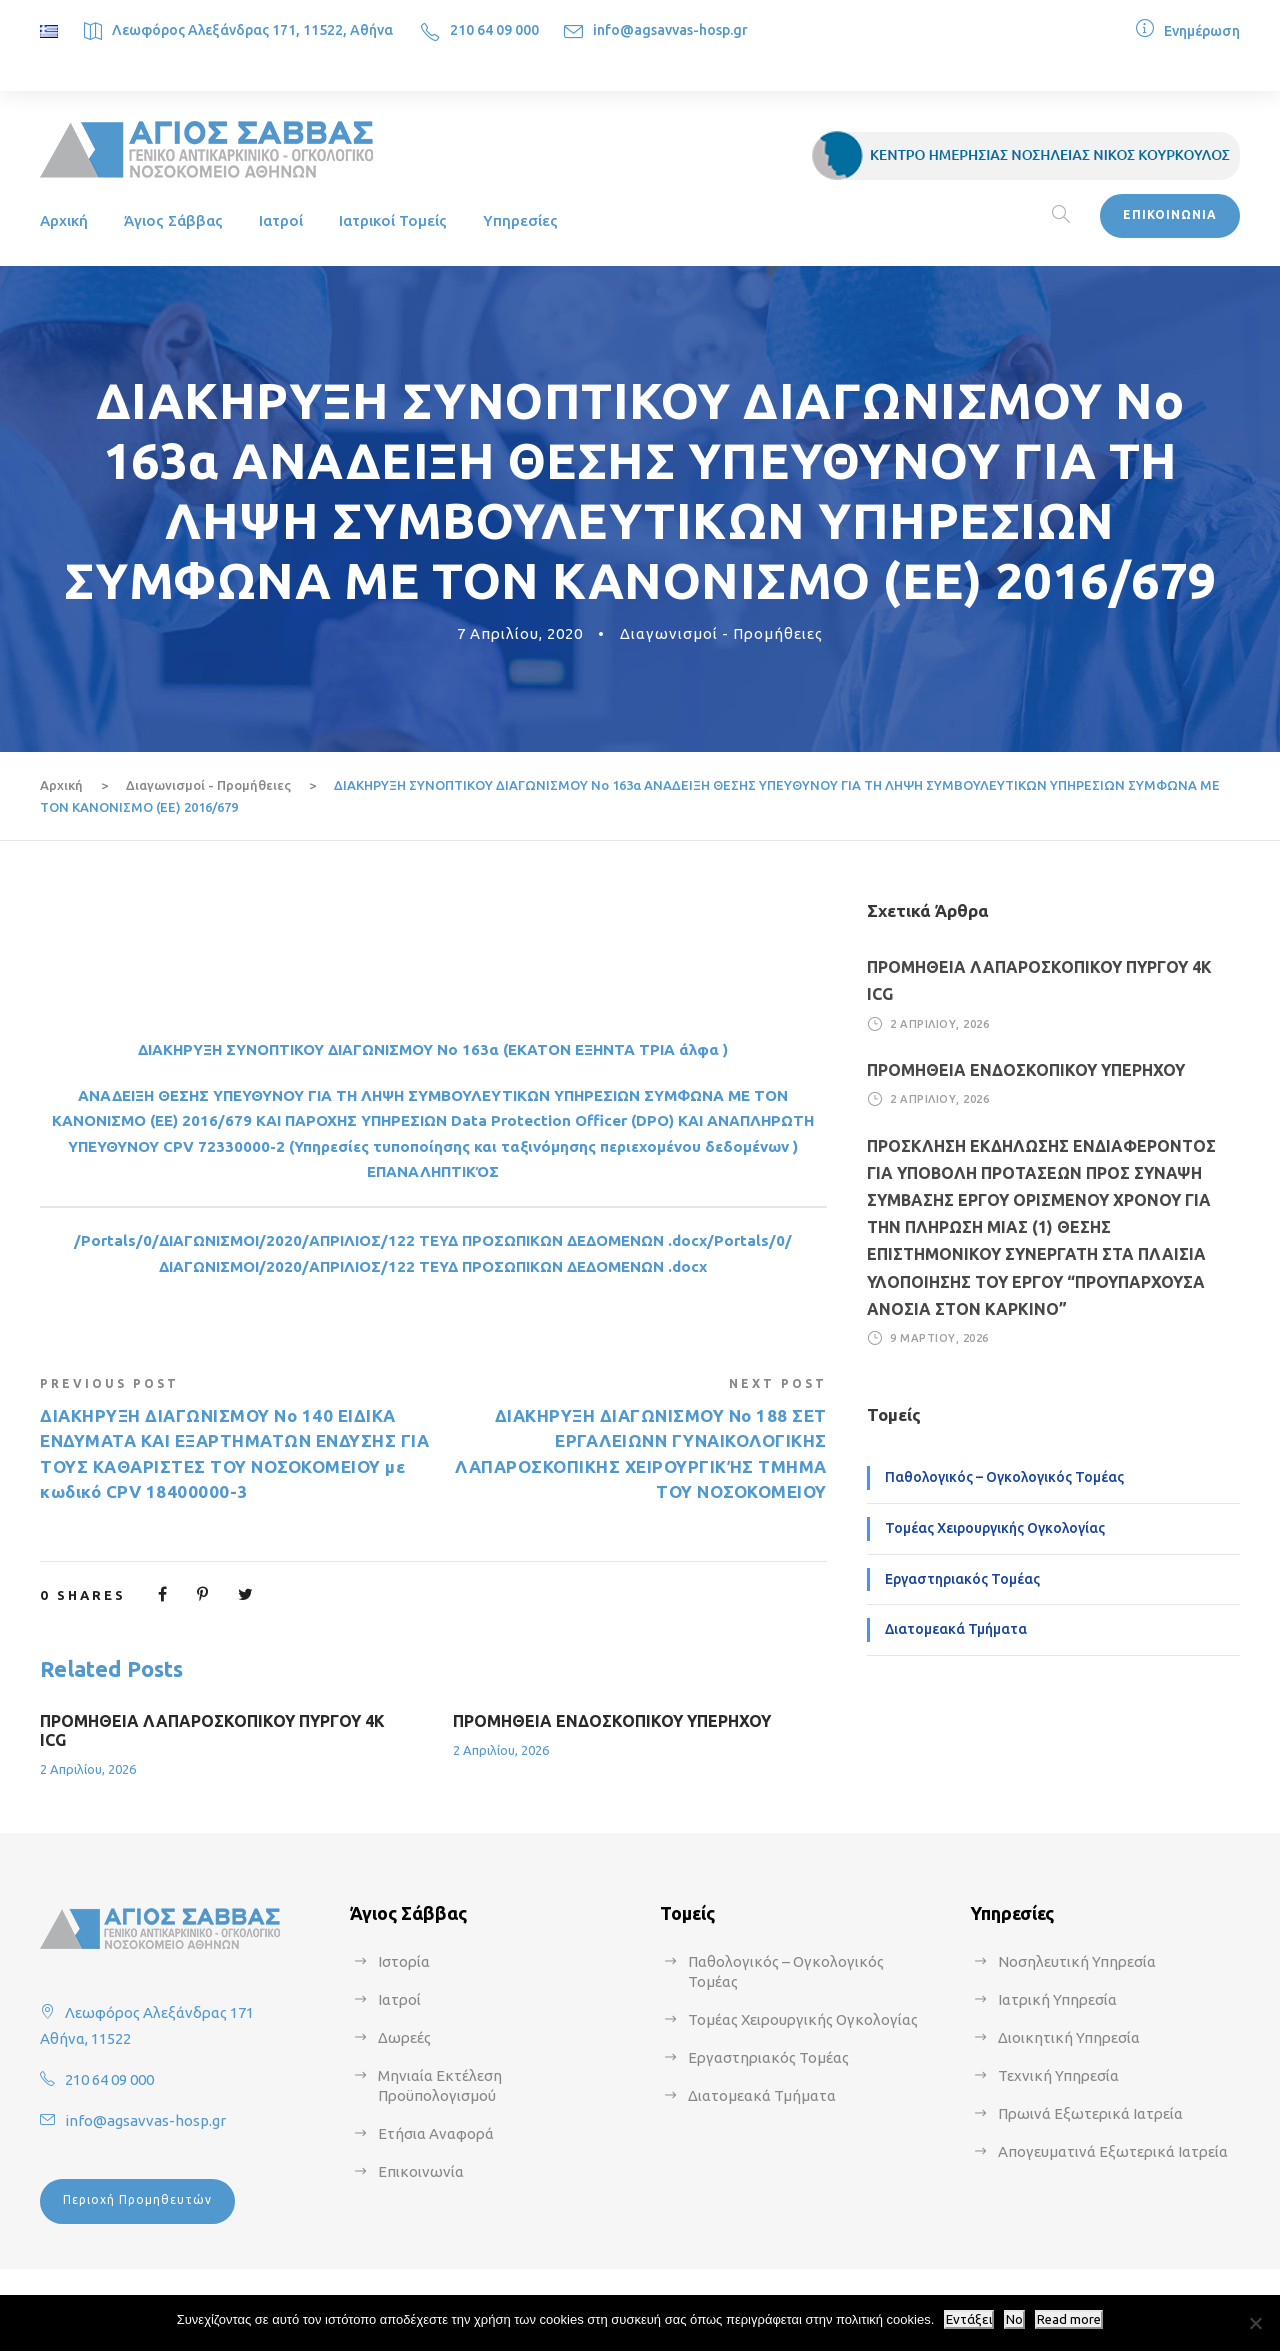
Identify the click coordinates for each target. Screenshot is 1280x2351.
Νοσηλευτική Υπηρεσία (1077, 1961)
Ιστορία (404, 1961)
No (1014, 2319)
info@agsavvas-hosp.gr (670, 30)
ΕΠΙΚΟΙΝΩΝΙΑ (1170, 214)
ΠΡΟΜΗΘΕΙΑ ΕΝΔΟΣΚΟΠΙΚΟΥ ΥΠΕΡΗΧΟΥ (612, 1721)
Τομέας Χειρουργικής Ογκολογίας (995, 1528)
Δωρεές (404, 2037)
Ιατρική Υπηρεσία (1057, 1999)
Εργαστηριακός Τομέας (962, 1579)
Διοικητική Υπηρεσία (1069, 2037)
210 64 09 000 (494, 30)
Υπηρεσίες (520, 220)
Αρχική (64, 220)
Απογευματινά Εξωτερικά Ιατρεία (1113, 2151)
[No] (1255, 2323)
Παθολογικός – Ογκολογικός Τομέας (1004, 1477)
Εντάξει (969, 2319)
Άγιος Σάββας (173, 220)
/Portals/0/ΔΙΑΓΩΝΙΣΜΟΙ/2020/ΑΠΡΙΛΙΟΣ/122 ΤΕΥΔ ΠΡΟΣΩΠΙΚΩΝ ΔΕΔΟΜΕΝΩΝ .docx (390, 1240)
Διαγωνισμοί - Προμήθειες (721, 633)
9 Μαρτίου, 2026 (939, 1338)
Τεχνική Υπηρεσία (1058, 2075)
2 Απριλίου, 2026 (88, 1769)
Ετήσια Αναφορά (436, 2133)
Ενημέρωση (1202, 31)
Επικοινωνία (421, 2171)
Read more (1069, 2319)
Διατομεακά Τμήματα (956, 1629)
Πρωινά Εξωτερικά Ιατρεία (1090, 2113)
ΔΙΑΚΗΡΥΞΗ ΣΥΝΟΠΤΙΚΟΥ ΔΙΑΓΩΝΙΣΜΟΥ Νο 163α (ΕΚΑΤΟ (349, 1049)
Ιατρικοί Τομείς (393, 220)
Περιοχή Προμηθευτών (137, 2199)
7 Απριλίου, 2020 (520, 633)
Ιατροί (281, 220)
